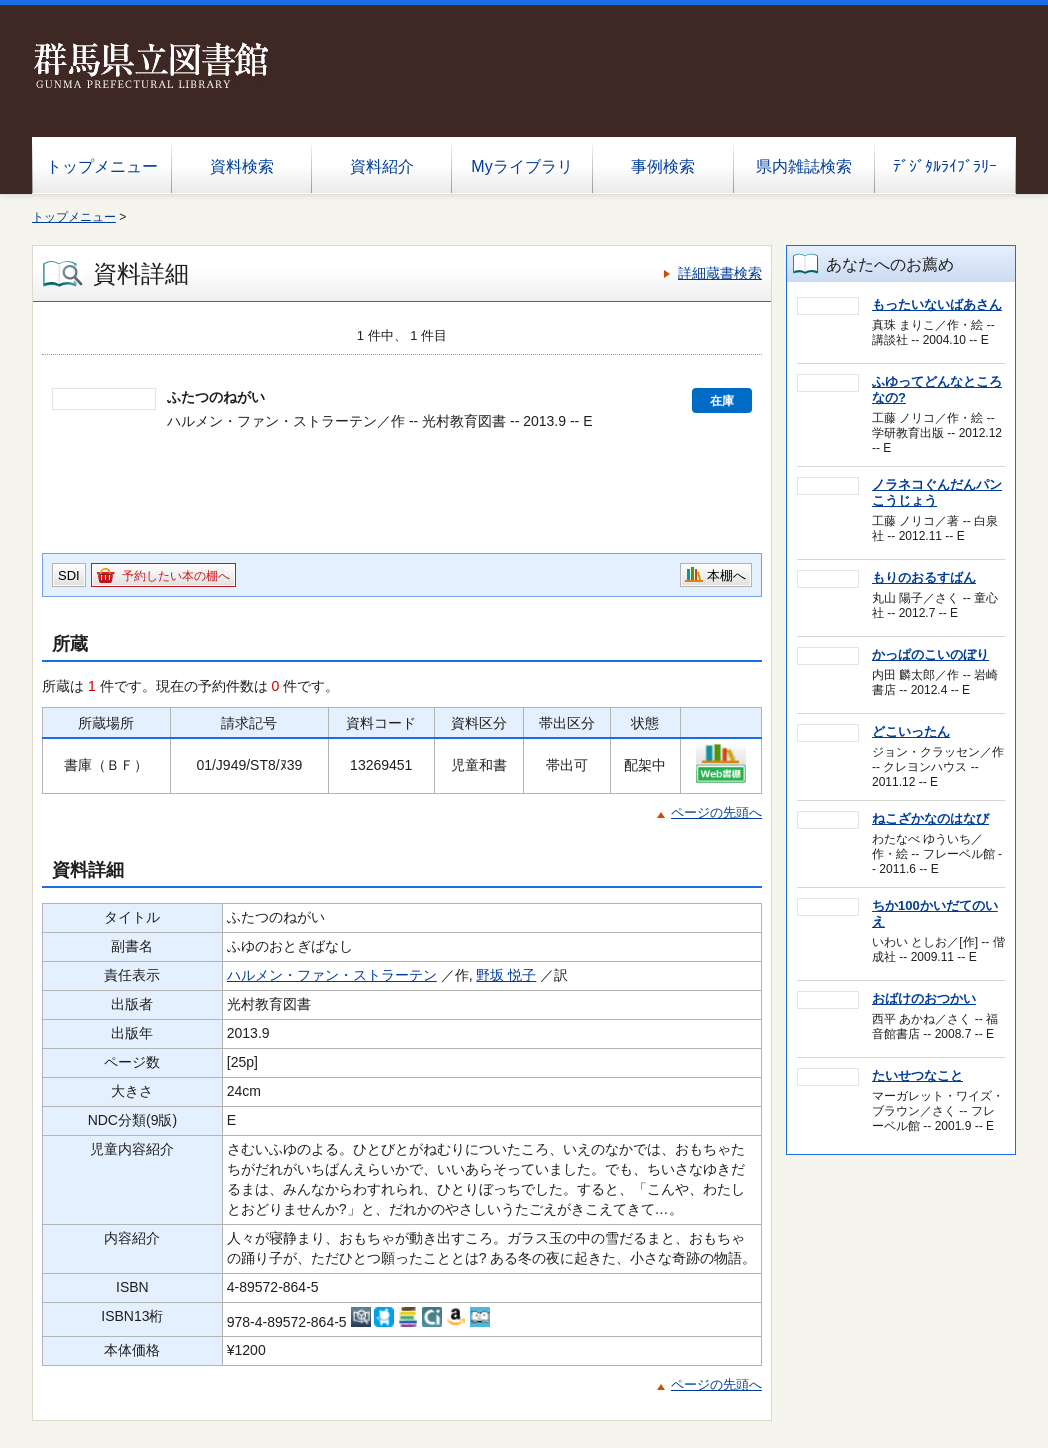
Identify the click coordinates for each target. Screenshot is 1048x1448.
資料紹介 (382, 166)
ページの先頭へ (716, 812)
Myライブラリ (521, 166)
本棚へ (726, 575)
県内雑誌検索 (804, 166)
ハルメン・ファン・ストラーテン (332, 975)
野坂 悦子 (506, 975)
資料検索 (242, 166)
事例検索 (663, 166)
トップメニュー (102, 166)
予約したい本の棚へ (176, 576)
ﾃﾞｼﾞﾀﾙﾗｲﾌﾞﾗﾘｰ (945, 166)
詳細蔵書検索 (720, 273)
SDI (69, 575)
